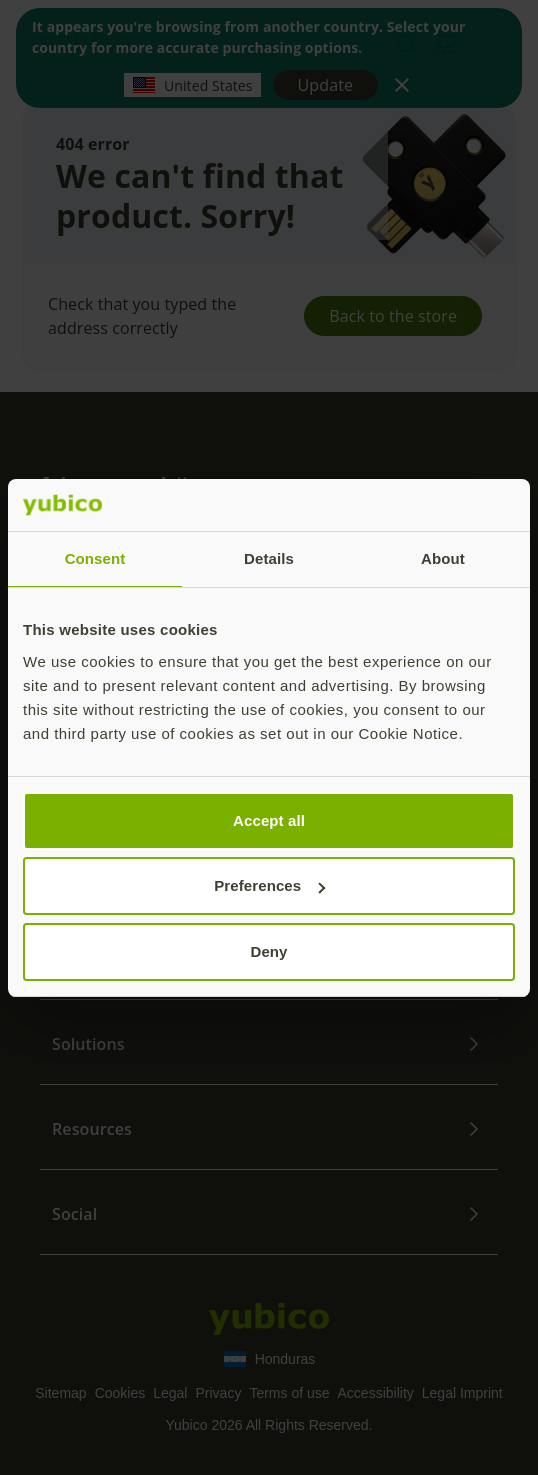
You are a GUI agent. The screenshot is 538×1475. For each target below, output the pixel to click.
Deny (268, 951)
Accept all (269, 820)
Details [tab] (269, 558)
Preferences (269, 885)
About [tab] (443, 558)
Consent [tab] (95, 558)
